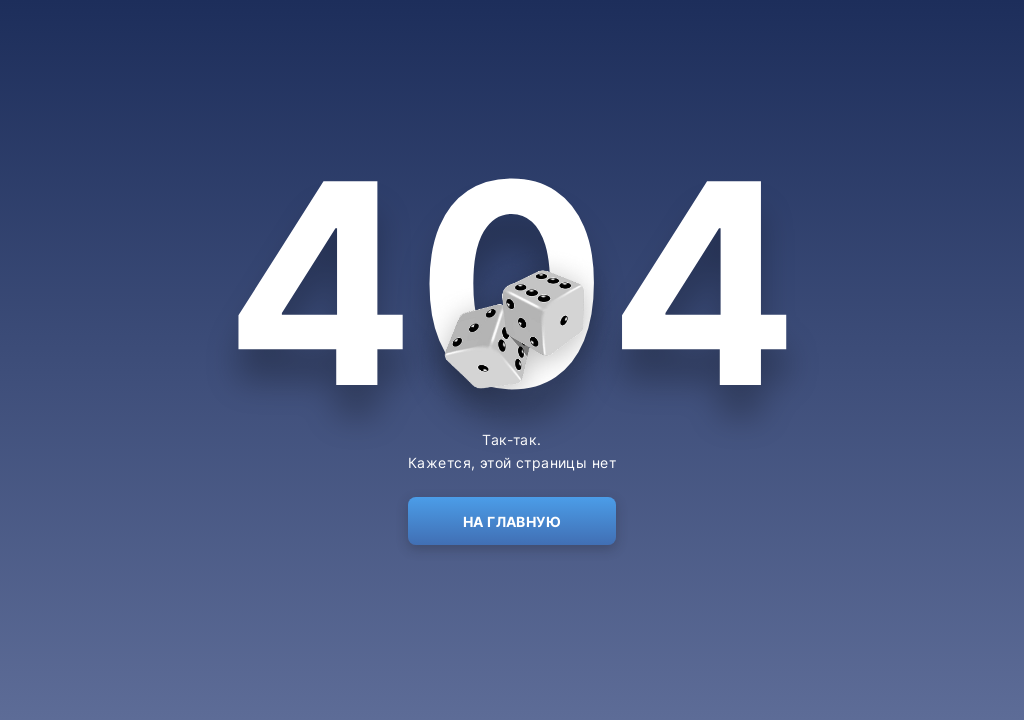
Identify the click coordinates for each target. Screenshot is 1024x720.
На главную (512, 521)
